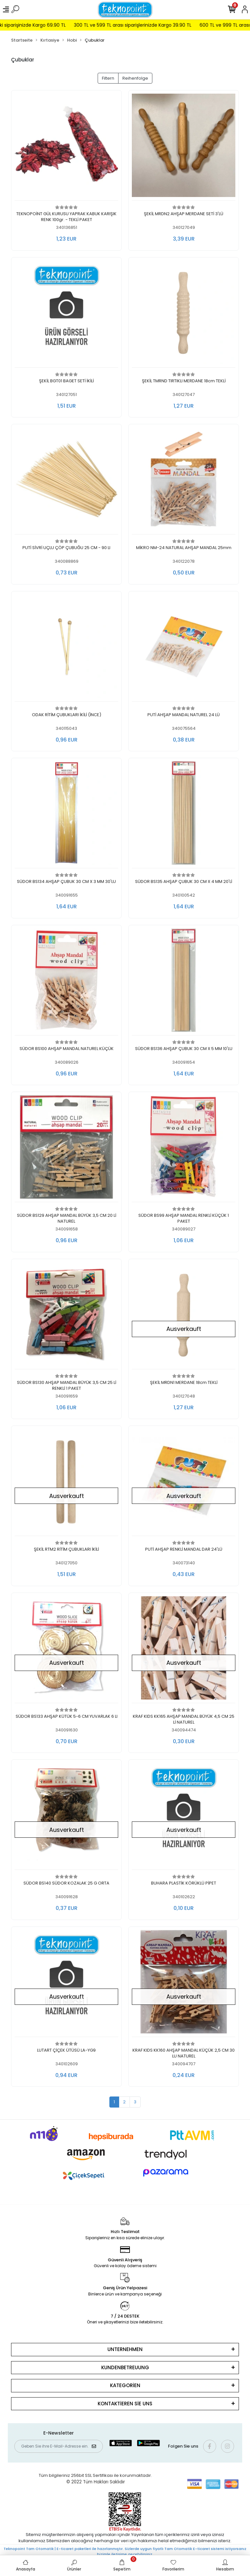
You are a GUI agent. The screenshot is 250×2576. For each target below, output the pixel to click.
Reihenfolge (135, 78)
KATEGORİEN (125, 2385)
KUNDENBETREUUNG (125, 2367)
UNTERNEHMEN (125, 2349)
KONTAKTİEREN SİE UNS (125, 2403)
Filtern (108, 78)
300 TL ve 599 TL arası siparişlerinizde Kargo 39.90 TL (153, 25)
